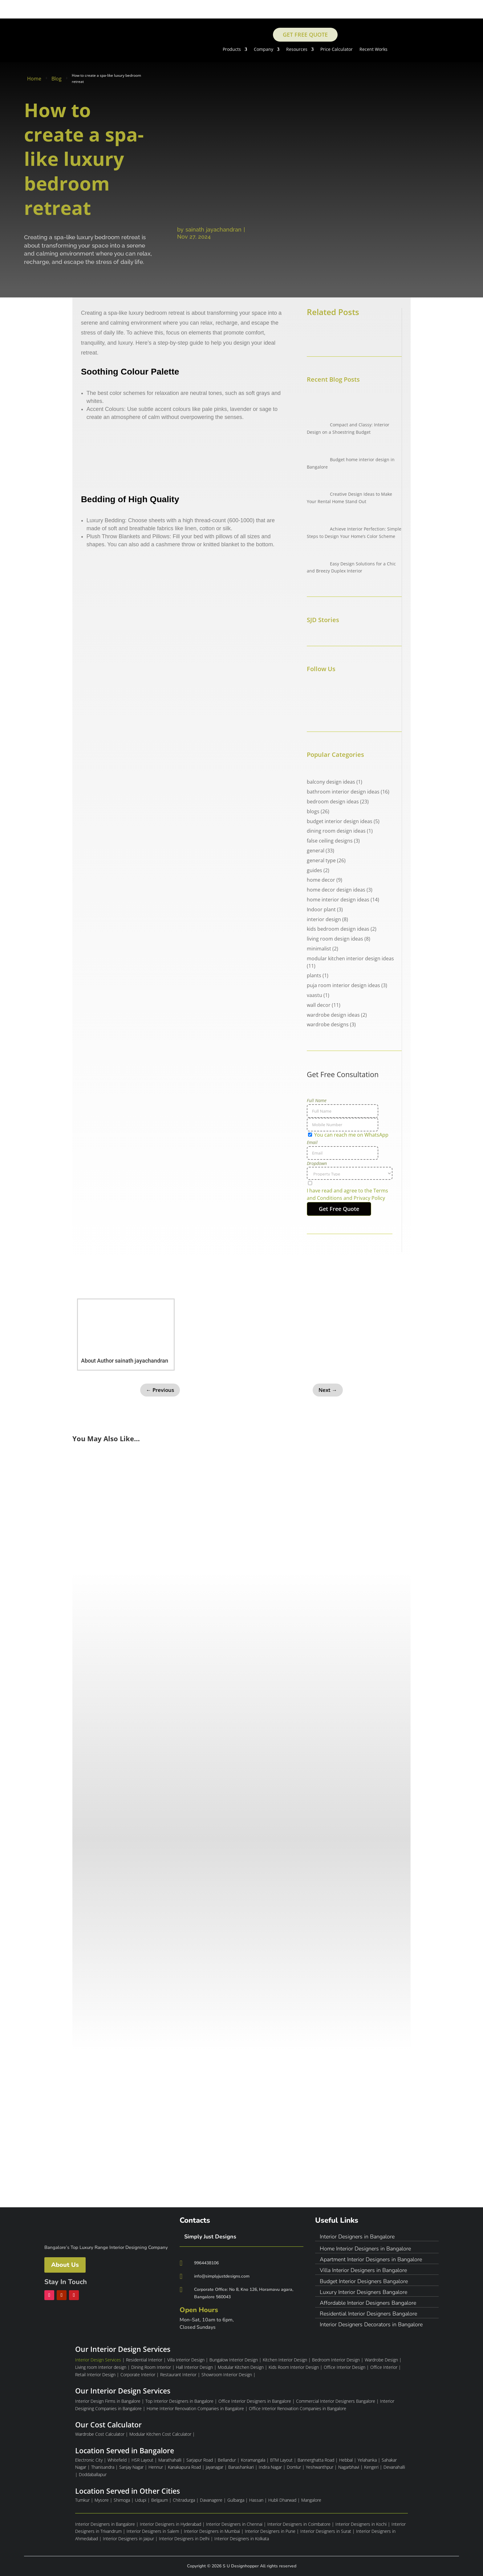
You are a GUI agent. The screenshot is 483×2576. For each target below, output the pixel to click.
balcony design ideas (331, 781)
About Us (65, 2265)
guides (314, 870)
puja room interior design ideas (343, 985)
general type (321, 860)
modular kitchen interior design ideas (350, 958)
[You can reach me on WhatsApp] (310, 1135)
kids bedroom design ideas (338, 928)
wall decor (319, 1005)
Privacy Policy (369, 1198)
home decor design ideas (336, 889)
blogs (313, 811)
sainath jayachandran (213, 229)
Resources (296, 49)
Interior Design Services (98, 2360)
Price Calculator (336, 49)
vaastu (314, 995)
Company (263, 49)
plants (314, 975)
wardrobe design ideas (333, 1014)
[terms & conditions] (349, 1191)
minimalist (319, 948)
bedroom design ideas (333, 801)
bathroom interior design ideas (343, 791)
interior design (324, 919)
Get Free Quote (305, 34)
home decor (321, 879)
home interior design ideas (338, 899)
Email (312, 1142)
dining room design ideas (336, 830)
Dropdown (317, 1163)
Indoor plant (321, 909)
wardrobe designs (328, 1024)
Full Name (317, 1100)
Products (232, 49)
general (315, 850)
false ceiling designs (330, 840)
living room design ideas (335, 938)
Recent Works (373, 49)
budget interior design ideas (339, 821)
